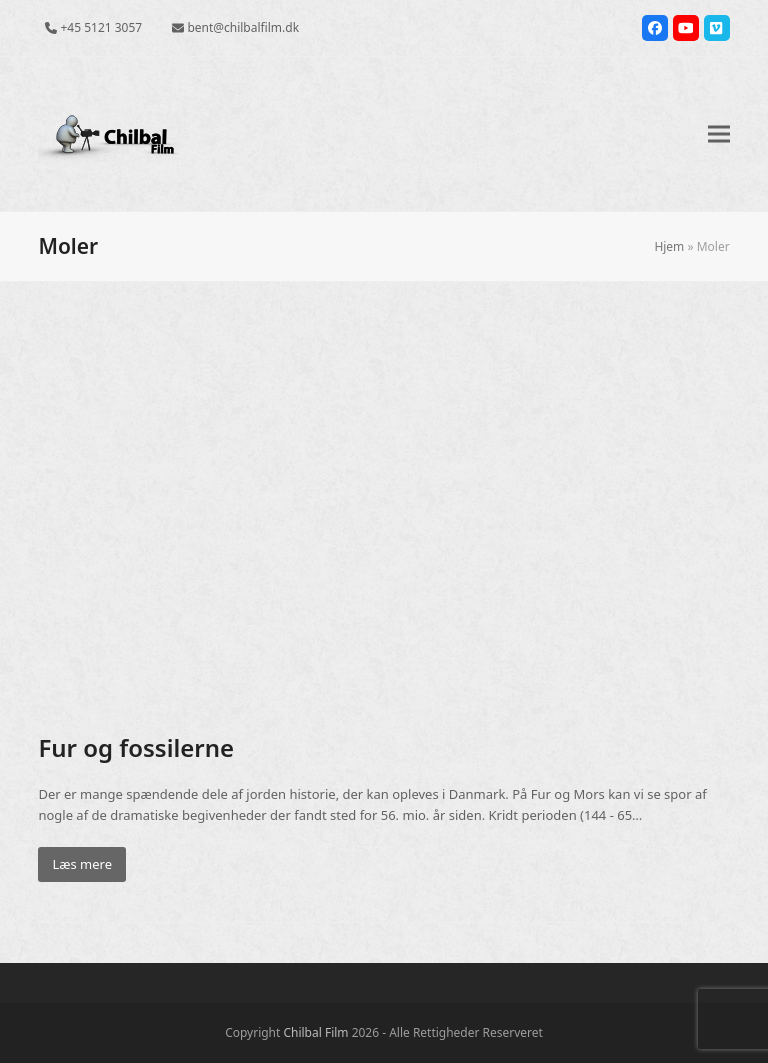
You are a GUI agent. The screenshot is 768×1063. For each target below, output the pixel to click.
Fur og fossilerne (136, 747)
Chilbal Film (315, 1032)
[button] (719, 134)
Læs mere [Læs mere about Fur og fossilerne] (82, 864)
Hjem (669, 246)
